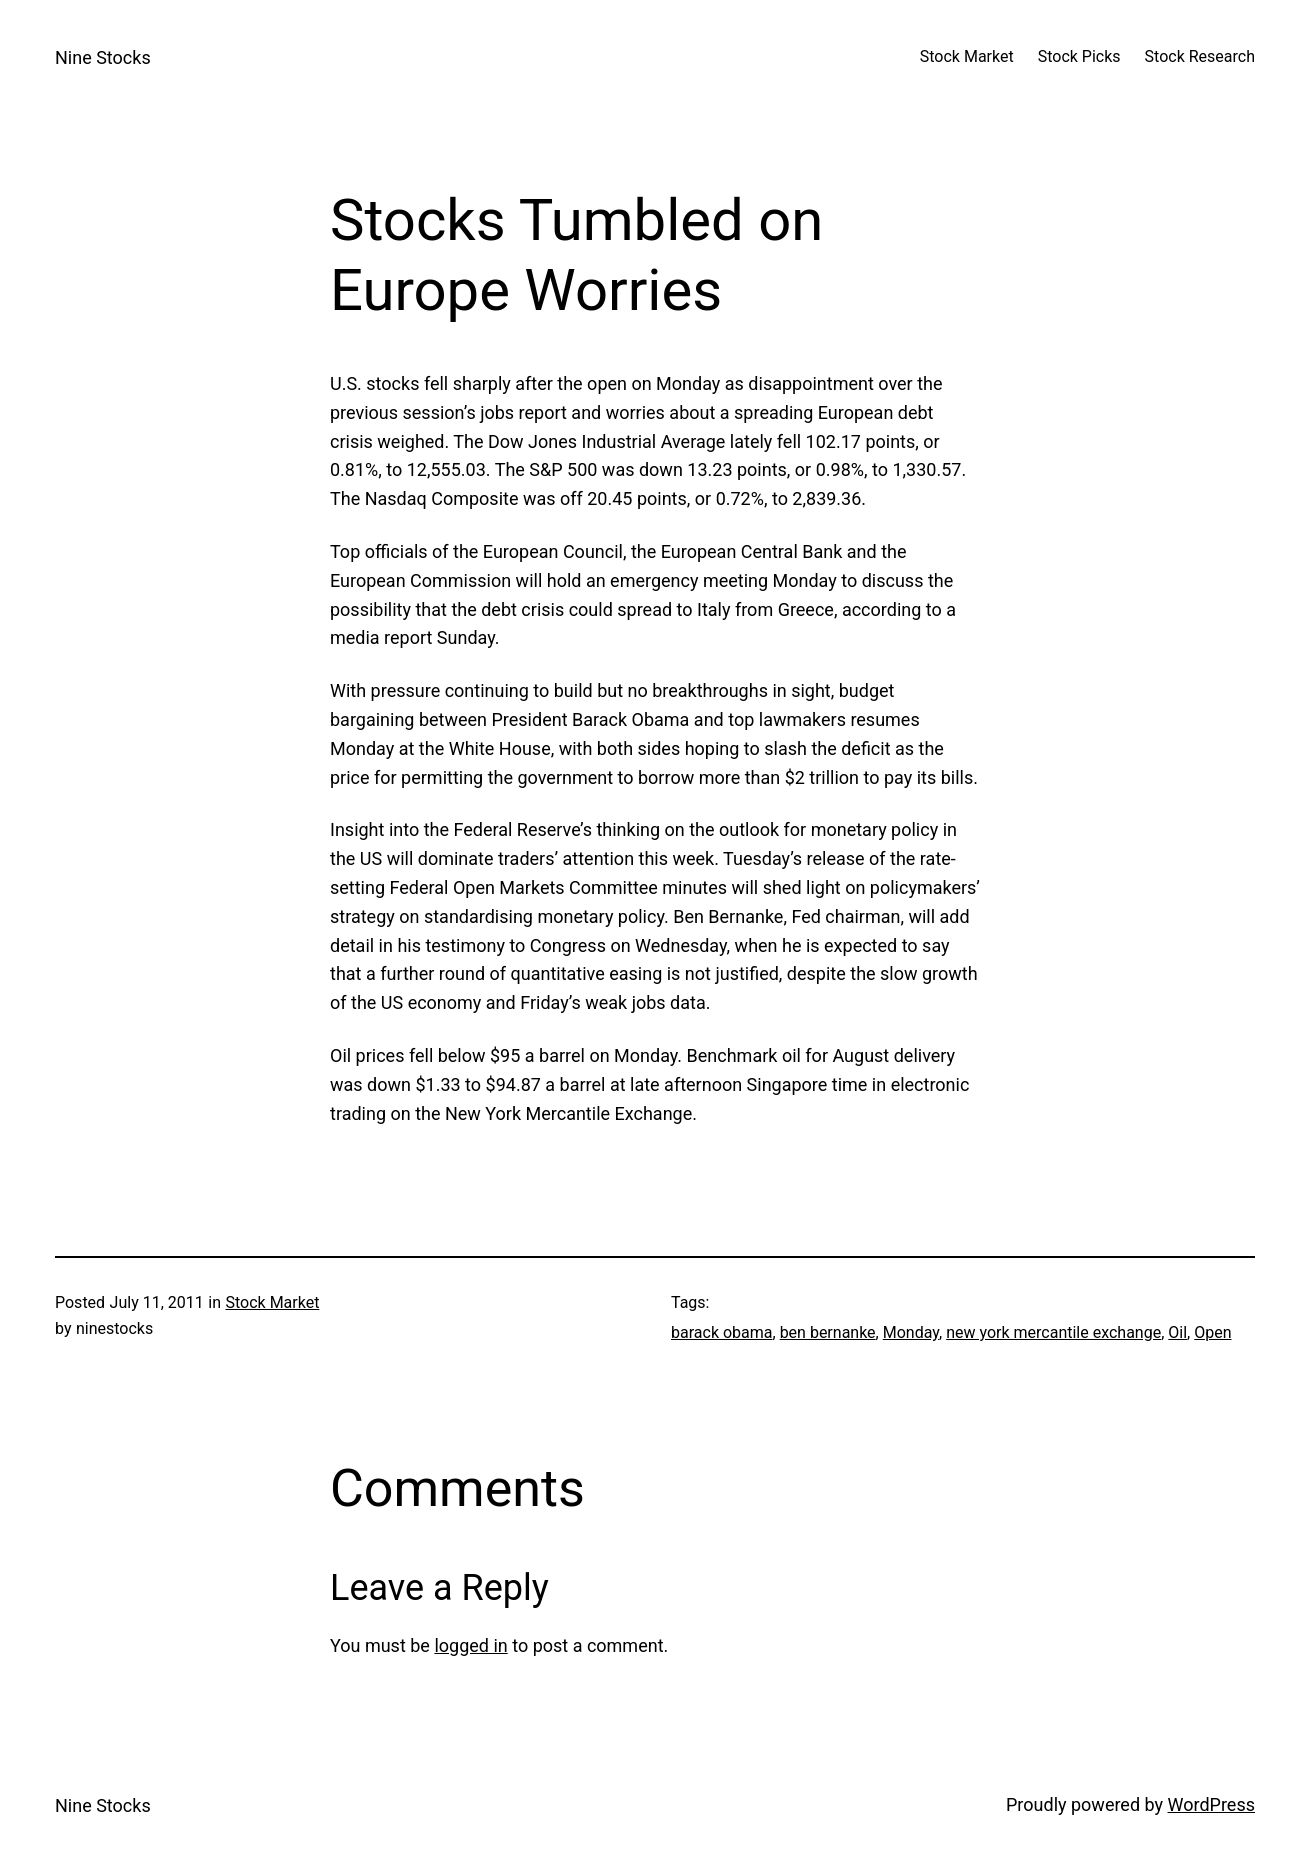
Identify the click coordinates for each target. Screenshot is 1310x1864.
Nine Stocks (103, 57)
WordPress (1211, 1804)
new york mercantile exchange (1053, 1332)
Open (1212, 1332)
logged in (470, 1645)
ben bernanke (828, 1332)
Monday (911, 1332)
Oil (1177, 1332)
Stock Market (272, 1302)
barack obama (722, 1332)
